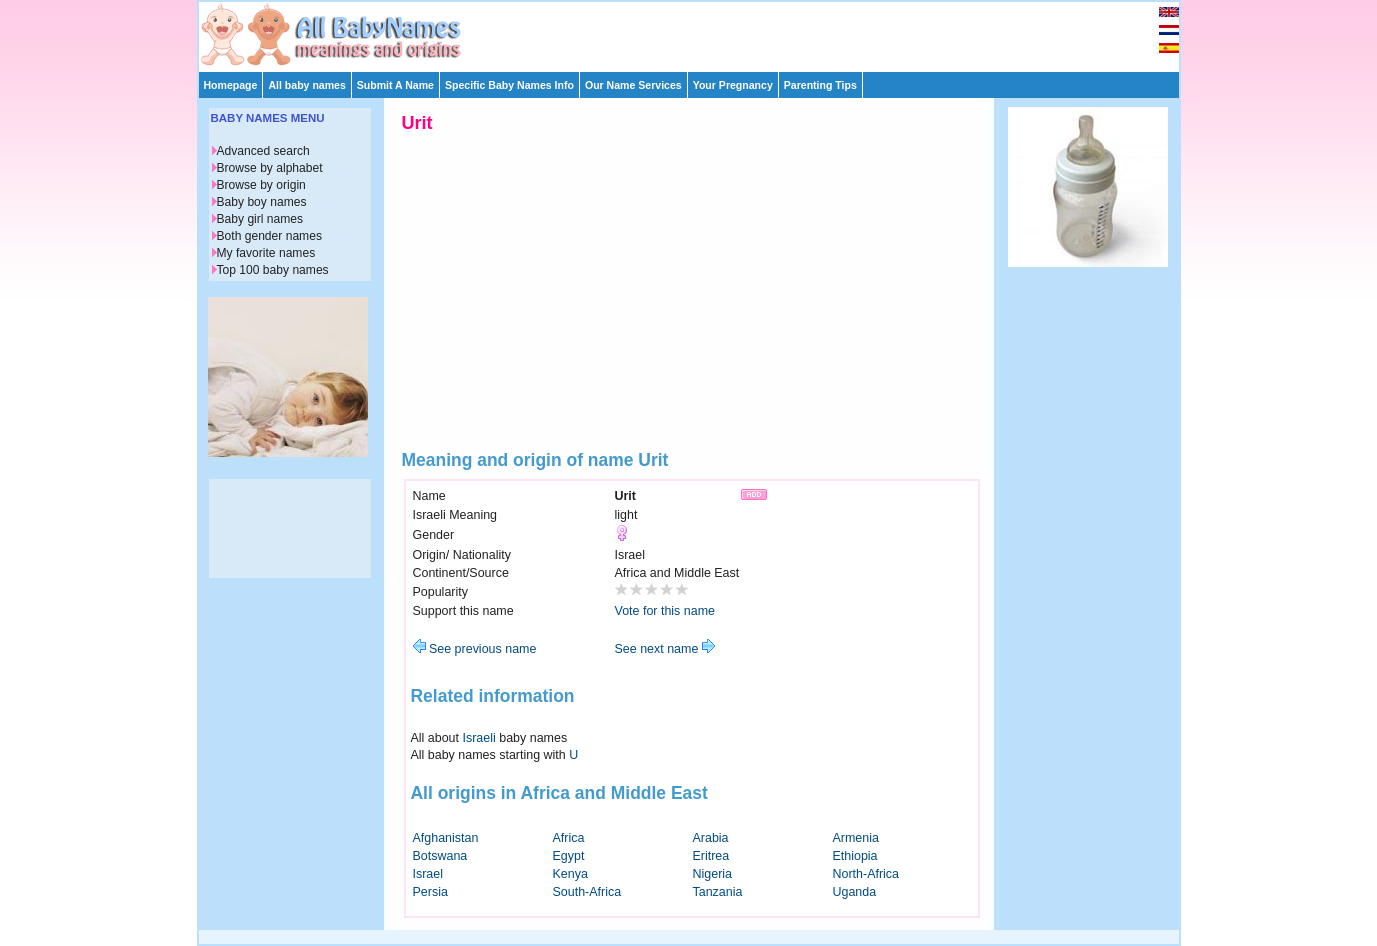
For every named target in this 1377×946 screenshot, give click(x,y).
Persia (430, 892)
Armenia (856, 838)
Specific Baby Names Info (509, 85)
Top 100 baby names (273, 270)
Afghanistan (446, 838)
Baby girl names (260, 219)
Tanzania (718, 892)
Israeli (479, 738)
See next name (665, 649)
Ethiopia (855, 856)
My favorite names (266, 253)
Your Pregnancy (733, 85)
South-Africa (587, 892)
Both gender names (269, 236)
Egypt (569, 856)
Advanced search (263, 151)
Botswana (440, 856)
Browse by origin (261, 185)
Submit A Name (395, 85)
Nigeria (713, 874)
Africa (569, 838)
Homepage (231, 85)
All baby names (306, 85)
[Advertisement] (698, 32)
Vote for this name (665, 611)
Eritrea (711, 856)
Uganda (855, 892)
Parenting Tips (820, 85)
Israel (428, 874)
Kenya (570, 874)
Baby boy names (262, 202)
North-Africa (866, 874)
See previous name (475, 649)
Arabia (711, 838)
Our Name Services (633, 85)
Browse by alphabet (270, 168)
